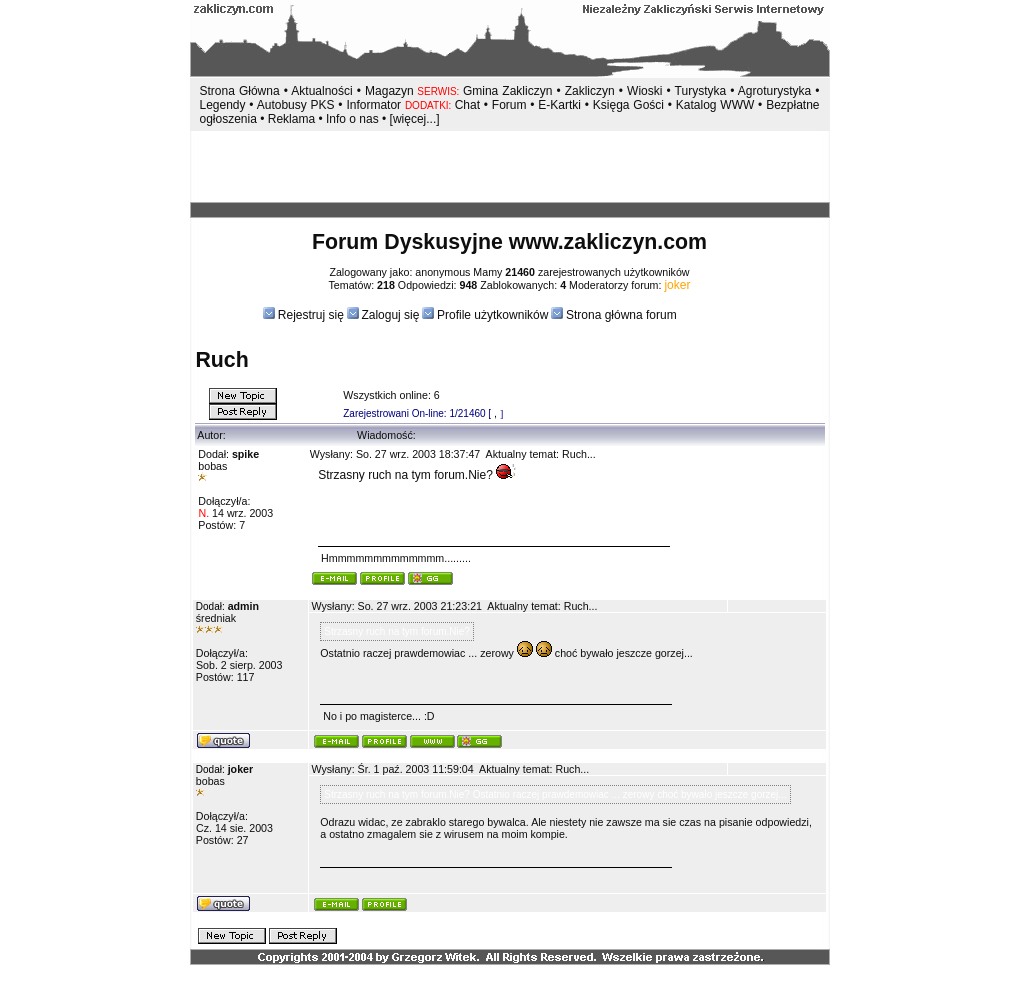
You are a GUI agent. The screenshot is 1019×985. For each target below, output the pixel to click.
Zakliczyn (590, 91)
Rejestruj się (309, 315)
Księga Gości (628, 105)
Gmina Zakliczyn (507, 91)
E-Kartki (561, 105)
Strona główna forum (621, 315)
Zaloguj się (390, 315)
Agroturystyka (776, 91)
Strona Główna (240, 91)
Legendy (223, 105)
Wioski (644, 91)
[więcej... (413, 119)
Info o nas (352, 119)
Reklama (291, 119)
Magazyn (389, 91)
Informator (373, 105)
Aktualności (321, 91)
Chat (469, 105)
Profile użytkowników (492, 315)
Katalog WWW (717, 105)
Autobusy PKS (296, 105)
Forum (509, 105)
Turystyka (701, 91)
